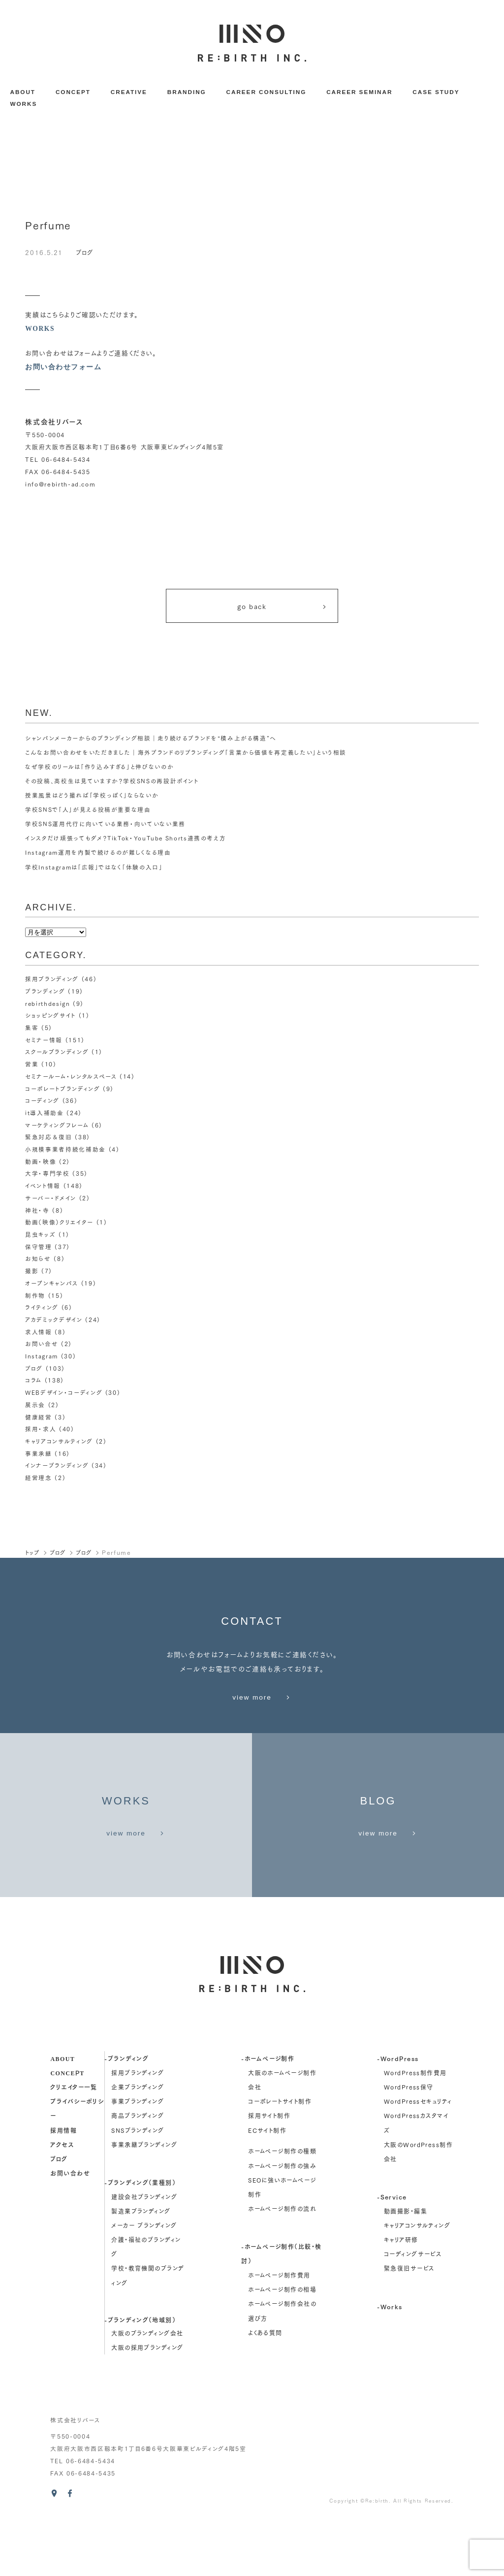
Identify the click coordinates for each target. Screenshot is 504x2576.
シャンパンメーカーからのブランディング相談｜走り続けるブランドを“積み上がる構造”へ (151, 739)
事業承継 (38, 1455)
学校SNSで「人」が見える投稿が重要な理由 (88, 811)
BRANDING (186, 92)
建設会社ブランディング (144, 2253)
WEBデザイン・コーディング (63, 1394)
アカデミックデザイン (54, 1321)
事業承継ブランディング (144, 2200)
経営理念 (38, 1479)
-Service (392, 2253)
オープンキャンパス (51, 1284)
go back (282, 606)
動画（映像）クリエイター (59, 1224)
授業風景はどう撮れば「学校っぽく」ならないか (92, 797)
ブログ (85, 252)
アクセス (62, 2200)
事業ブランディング (137, 2157)
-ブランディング (126, 2114)
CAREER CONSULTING (266, 92)
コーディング (42, 1102)
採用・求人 (40, 1431)
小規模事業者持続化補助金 (65, 1151)
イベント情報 (43, 1187)
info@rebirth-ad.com (60, 483)
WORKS (23, 103)
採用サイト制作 (269, 2172)
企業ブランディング (137, 2143)
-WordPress (397, 2114)
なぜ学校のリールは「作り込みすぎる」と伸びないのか (99, 768)
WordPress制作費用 (415, 2129)
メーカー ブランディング (144, 2281)
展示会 (35, 1406)
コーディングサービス (412, 2310)
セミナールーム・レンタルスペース (71, 1078)
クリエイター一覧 (73, 2143)
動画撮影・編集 (405, 2267)
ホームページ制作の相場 (282, 2346)
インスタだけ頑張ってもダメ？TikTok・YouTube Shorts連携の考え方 (126, 840)
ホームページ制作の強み (282, 2221)
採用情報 (63, 2186)
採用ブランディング (52, 981)
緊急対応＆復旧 (48, 1139)
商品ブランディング (137, 2172)
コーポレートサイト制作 (280, 2157)
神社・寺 (37, 1212)
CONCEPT (73, 92)
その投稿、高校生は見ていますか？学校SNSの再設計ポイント (112, 782)
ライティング (42, 1309)
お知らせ (38, 1260)
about (62, 2114)
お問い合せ (41, 1346)
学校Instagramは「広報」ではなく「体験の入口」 (94, 868)
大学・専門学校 (47, 1175)
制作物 (35, 1297)
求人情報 (38, 1333)
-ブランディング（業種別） (140, 2238)
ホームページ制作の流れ (282, 2264)
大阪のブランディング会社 (147, 2389)
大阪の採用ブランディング (147, 2404)
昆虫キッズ (40, 1236)
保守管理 (38, 1248)
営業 (31, 1065)
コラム (33, 1382)
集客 (31, 1029)
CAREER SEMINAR (359, 92)
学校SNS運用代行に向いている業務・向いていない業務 (105, 826)
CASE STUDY (435, 92)
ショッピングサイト (50, 1017)
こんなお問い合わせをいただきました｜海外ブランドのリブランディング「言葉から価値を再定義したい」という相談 (186, 754)
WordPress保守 (409, 2143)
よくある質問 (265, 2388)
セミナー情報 (44, 1041)
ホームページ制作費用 (279, 2331)
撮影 (31, 1272)
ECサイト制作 (267, 2186)
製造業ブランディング (140, 2267)
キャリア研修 (401, 2296)
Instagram (41, 1357)
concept (67, 2129)
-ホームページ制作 (267, 2114)
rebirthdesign (48, 1005)
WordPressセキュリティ (418, 2157)
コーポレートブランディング (62, 1090)
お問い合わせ (70, 2228)
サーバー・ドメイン (50, 1199)
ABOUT (22, 92)
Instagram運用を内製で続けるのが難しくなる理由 (98, 854)
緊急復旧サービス (409, 2324)
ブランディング (45, 993)
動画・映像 (40, 1163)
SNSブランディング (137, 2186)
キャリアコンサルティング (59, 1443)
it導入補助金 (44, 1114)
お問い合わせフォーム (63, 366)
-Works (390, 2362)
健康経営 (38, 1418)
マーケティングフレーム (57, 1126)
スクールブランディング (57, 1054)
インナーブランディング (57, 1467)
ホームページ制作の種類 (282, 2207)
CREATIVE (129, 92)
